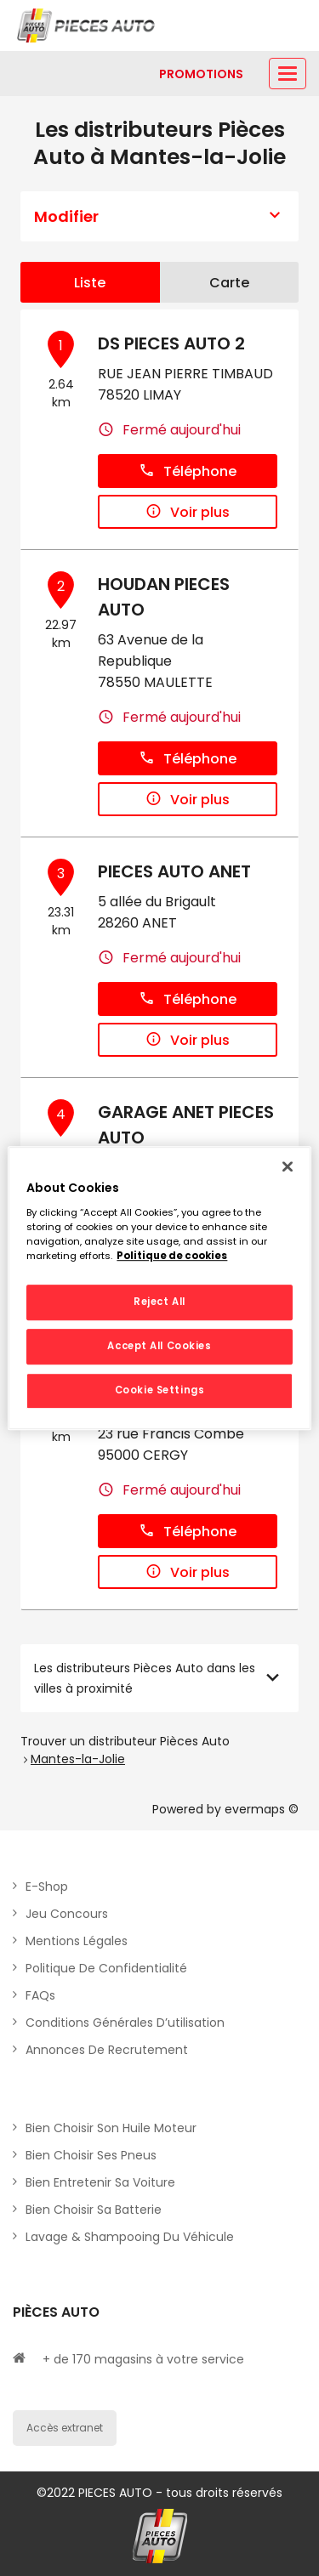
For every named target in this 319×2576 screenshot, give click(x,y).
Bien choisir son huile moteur (111, 2127)
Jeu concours (67, 1913)
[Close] (287, 1166)
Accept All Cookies (159, 1346)
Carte (229, 282)
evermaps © (262, 1809)
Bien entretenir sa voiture (100, 2182)
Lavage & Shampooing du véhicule (130, 2236)
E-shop (47, 1886)
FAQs (40, 1995)
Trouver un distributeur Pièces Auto (125, 1741)
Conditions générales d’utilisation (125, 2022)
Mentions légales (77, 1940)
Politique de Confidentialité (106, 1968)
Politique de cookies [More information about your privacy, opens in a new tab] (172, 1255)
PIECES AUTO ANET (174, 871)
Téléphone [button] (187, 471)
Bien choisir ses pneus (91, 2155)
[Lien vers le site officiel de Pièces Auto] (87, 26)
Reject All (159, 1301)
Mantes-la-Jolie (78, 1758)
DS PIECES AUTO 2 (171, 343)
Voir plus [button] (187, 512)
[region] (159, 1288)
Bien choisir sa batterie (94, 2209)
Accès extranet (64, 2427)
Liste (89, 282)
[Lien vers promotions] (201, 74)
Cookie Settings (160, 1390)
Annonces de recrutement (107, 2049)
